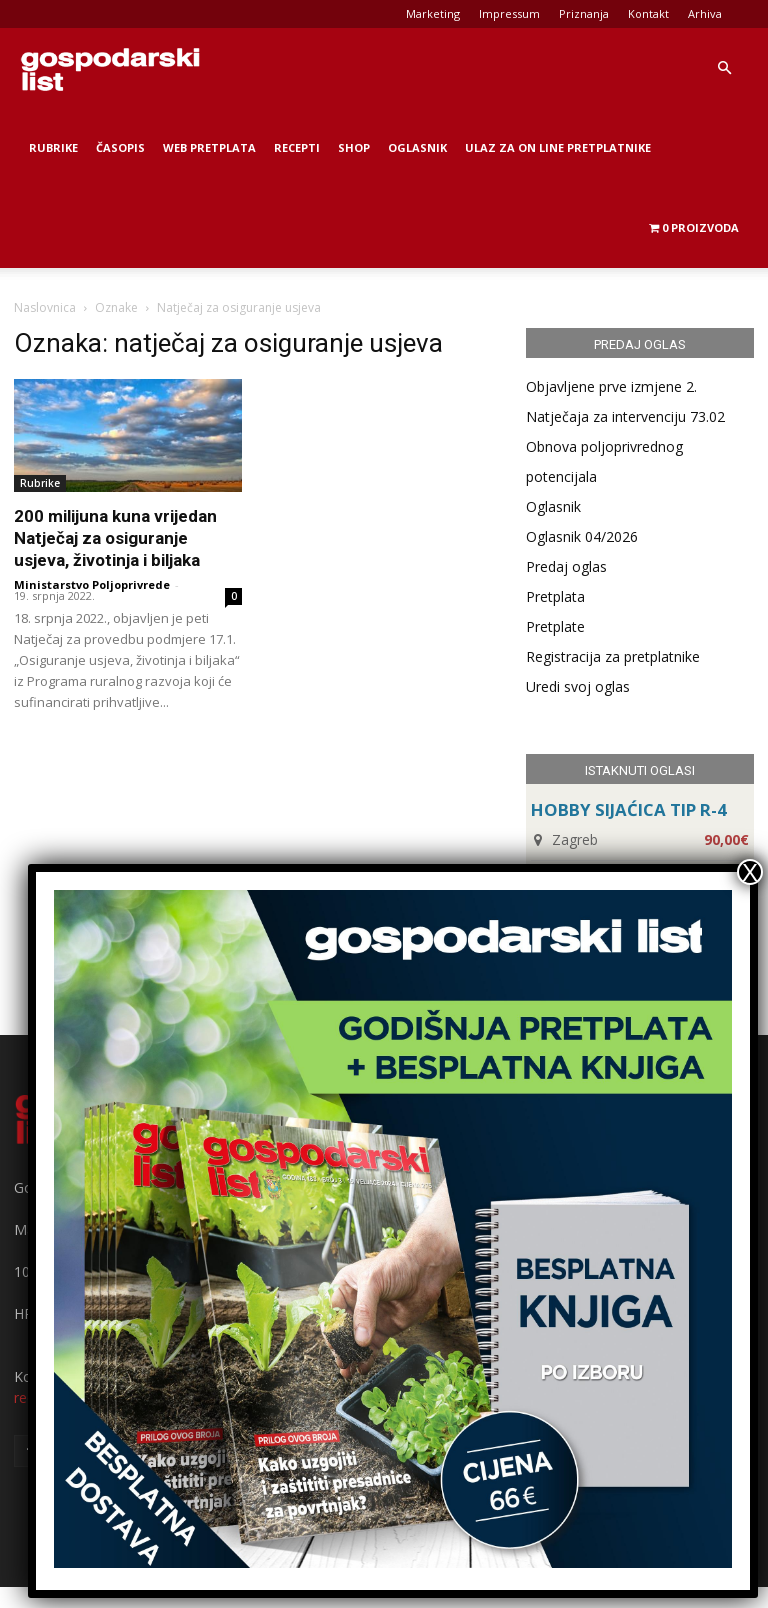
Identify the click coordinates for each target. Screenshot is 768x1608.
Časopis (120, 147)
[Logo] (110, 68)
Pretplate (555, 626)
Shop (354, 147)
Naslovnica (45, 307)
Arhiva (705, 13)
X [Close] (750, 872)
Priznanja (584, 13)
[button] (724, 68)
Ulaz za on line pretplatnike (558, 147)
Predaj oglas (566, 566)
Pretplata (555, 596)
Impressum (509, 13)
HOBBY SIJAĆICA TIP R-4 (629, 809)
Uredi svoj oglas (578, 686)
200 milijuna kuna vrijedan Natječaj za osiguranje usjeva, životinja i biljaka (115, 538)
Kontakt (648, 13)
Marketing (433, 13)
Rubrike (53, 147)
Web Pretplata (209, 147)
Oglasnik (417, 147)
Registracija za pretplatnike (613, 656)
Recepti (297, 147)
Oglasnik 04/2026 (582, 536)
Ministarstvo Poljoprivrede (92, 584)
